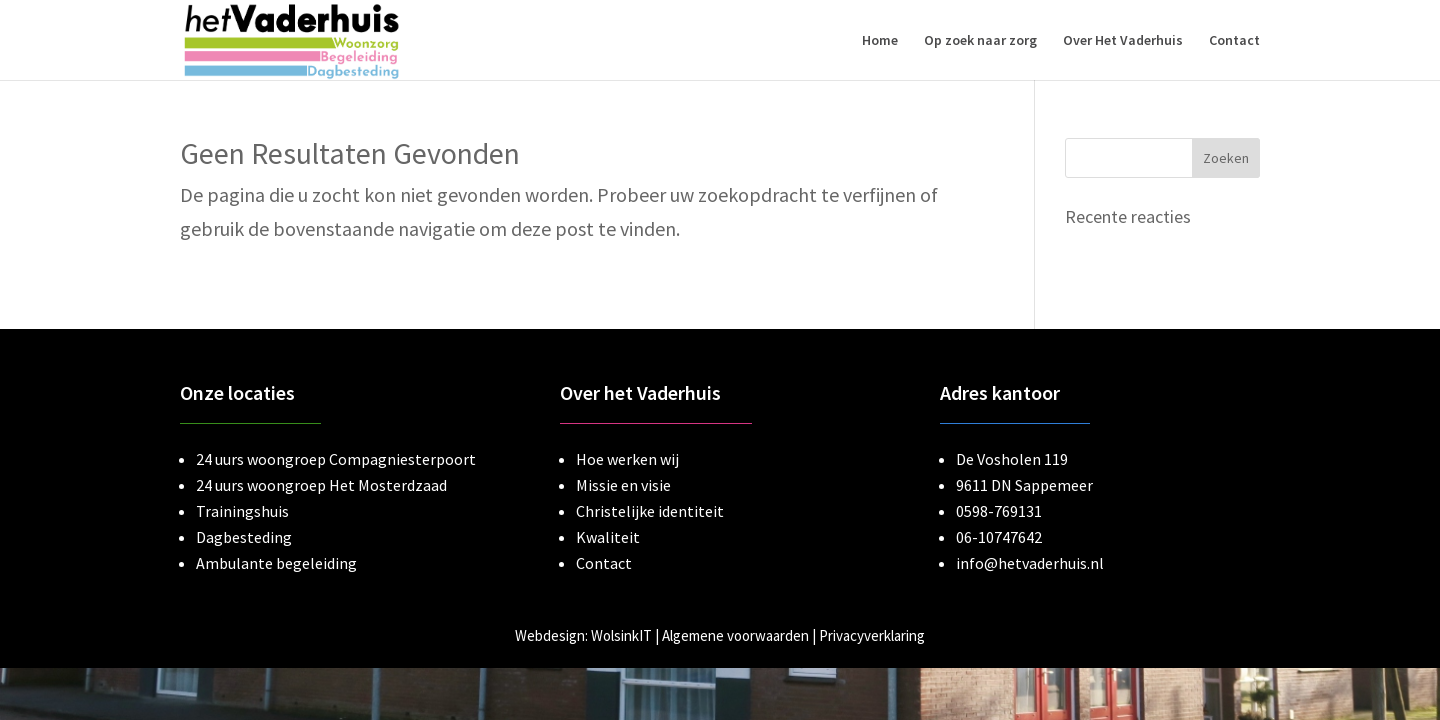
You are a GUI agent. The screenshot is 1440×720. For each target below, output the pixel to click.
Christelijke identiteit (650, 511)
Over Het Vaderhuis (1123, 41)
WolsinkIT (621, 635)
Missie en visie (623, 485)
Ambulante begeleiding (276, 563)
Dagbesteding (244, 537)
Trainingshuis (242, 511)
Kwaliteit (608, 537)
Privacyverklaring (872, 635)
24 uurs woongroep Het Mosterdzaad (321, 485)
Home (880, 41)
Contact (1234, 41)
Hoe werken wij (627, 459)
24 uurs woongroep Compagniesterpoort (336, 459)
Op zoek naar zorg (980, 41)
